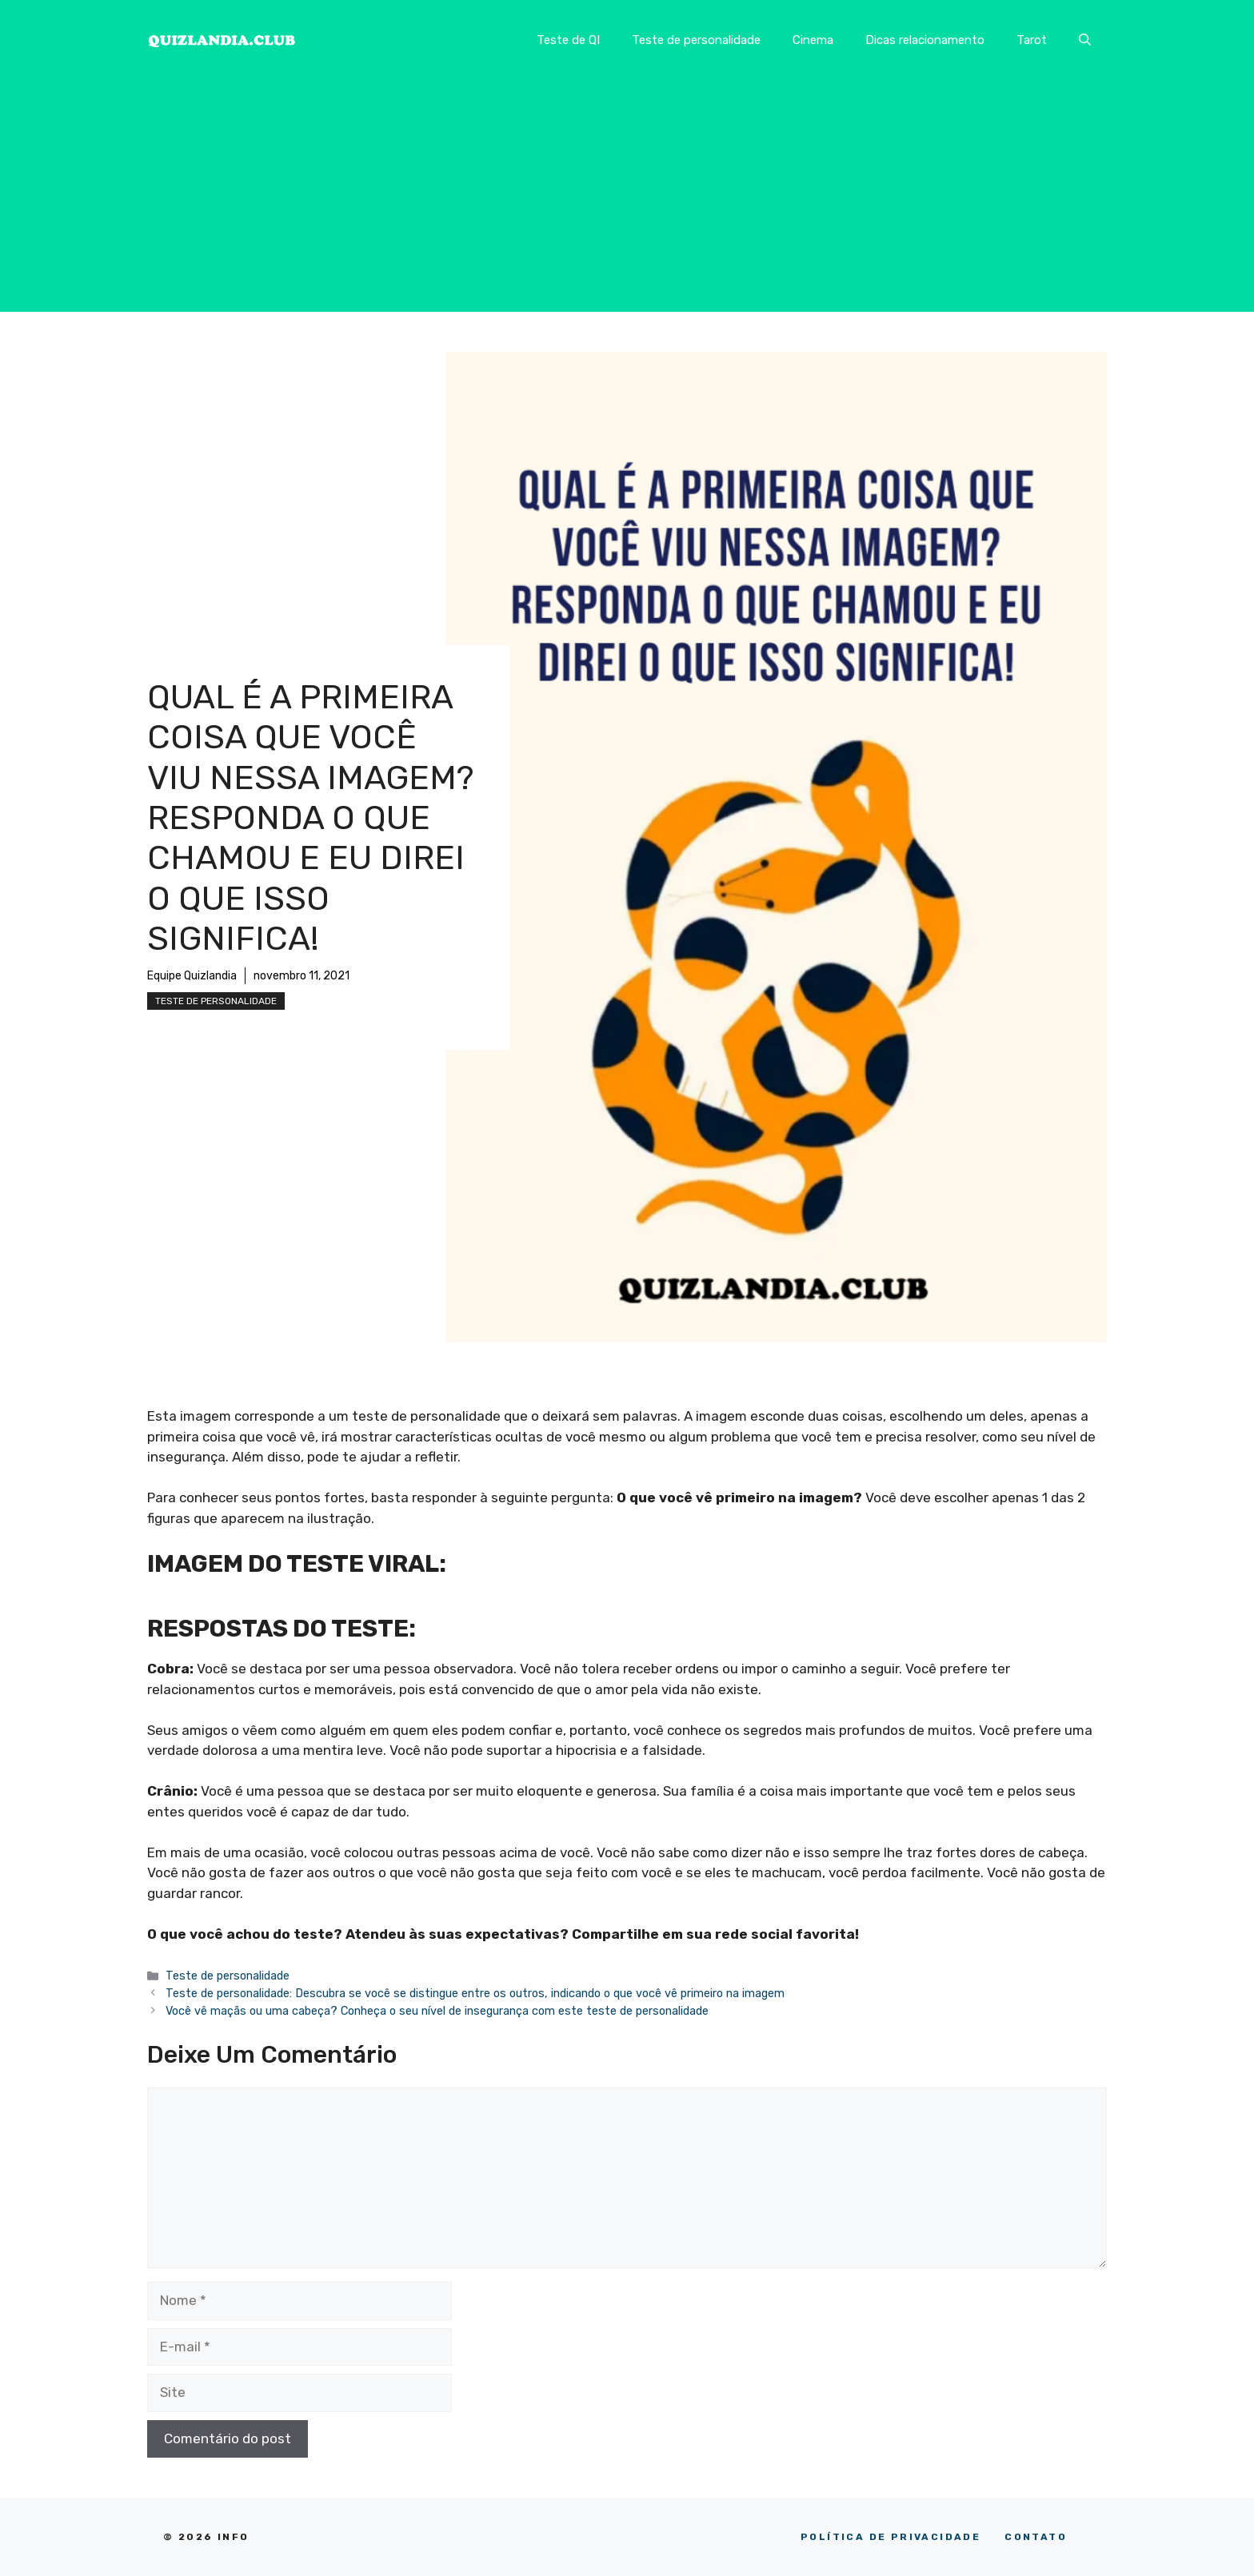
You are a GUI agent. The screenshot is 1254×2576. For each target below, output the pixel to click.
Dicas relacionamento (924, 40)
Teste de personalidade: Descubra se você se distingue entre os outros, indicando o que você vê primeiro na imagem (475, 1993)
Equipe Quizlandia (192, 976)
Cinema (813, 40)
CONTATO (1035, 2536)
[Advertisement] (627, 200)
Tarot (1031, 40)
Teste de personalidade (696, 40)
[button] (1085, 40)
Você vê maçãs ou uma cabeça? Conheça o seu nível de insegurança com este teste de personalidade (437, 2011)
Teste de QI (568, 40)
